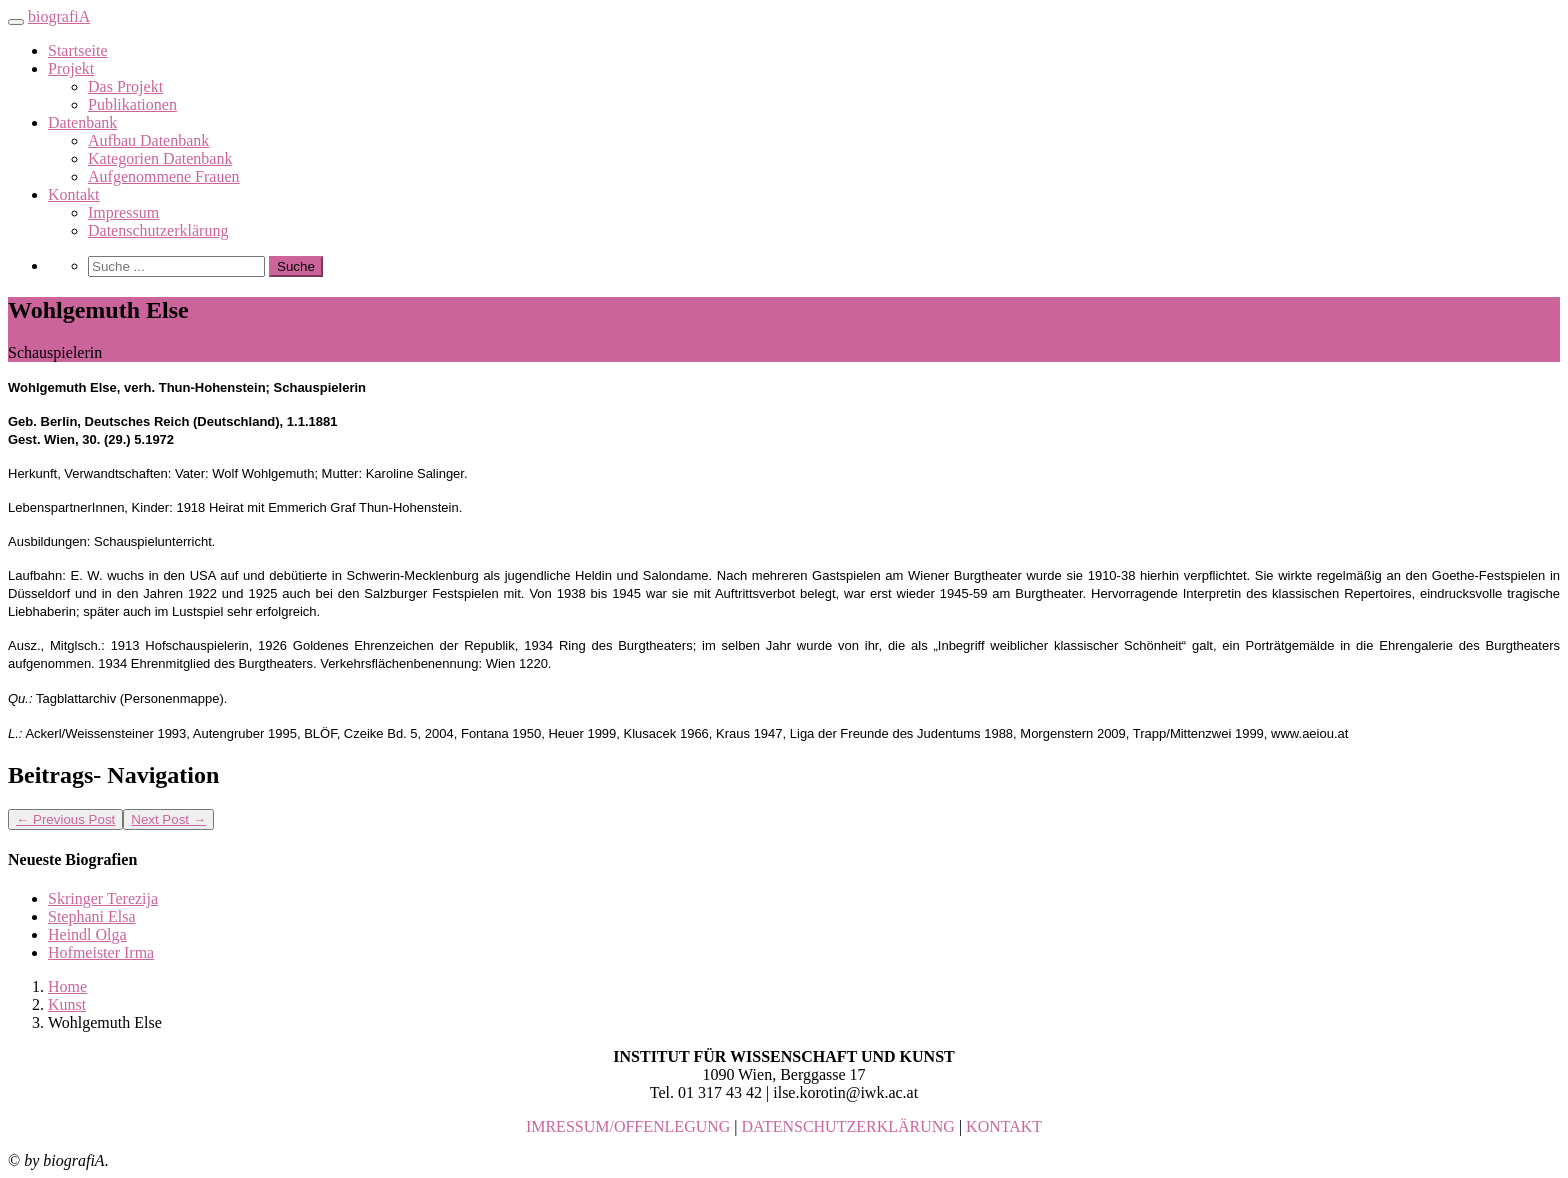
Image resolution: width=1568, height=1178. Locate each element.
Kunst (67, 1004)
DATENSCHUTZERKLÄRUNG (848, 1126)
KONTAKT (1004, 1126)
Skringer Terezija (103, 898)
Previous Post (65, 819)
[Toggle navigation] (16, 22)
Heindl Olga (87, 934)
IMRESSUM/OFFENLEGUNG (628, 1126)
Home (67, 986)
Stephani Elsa (92, 916)
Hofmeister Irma (101, 952)
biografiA (59, 16)
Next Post (168, 819)
